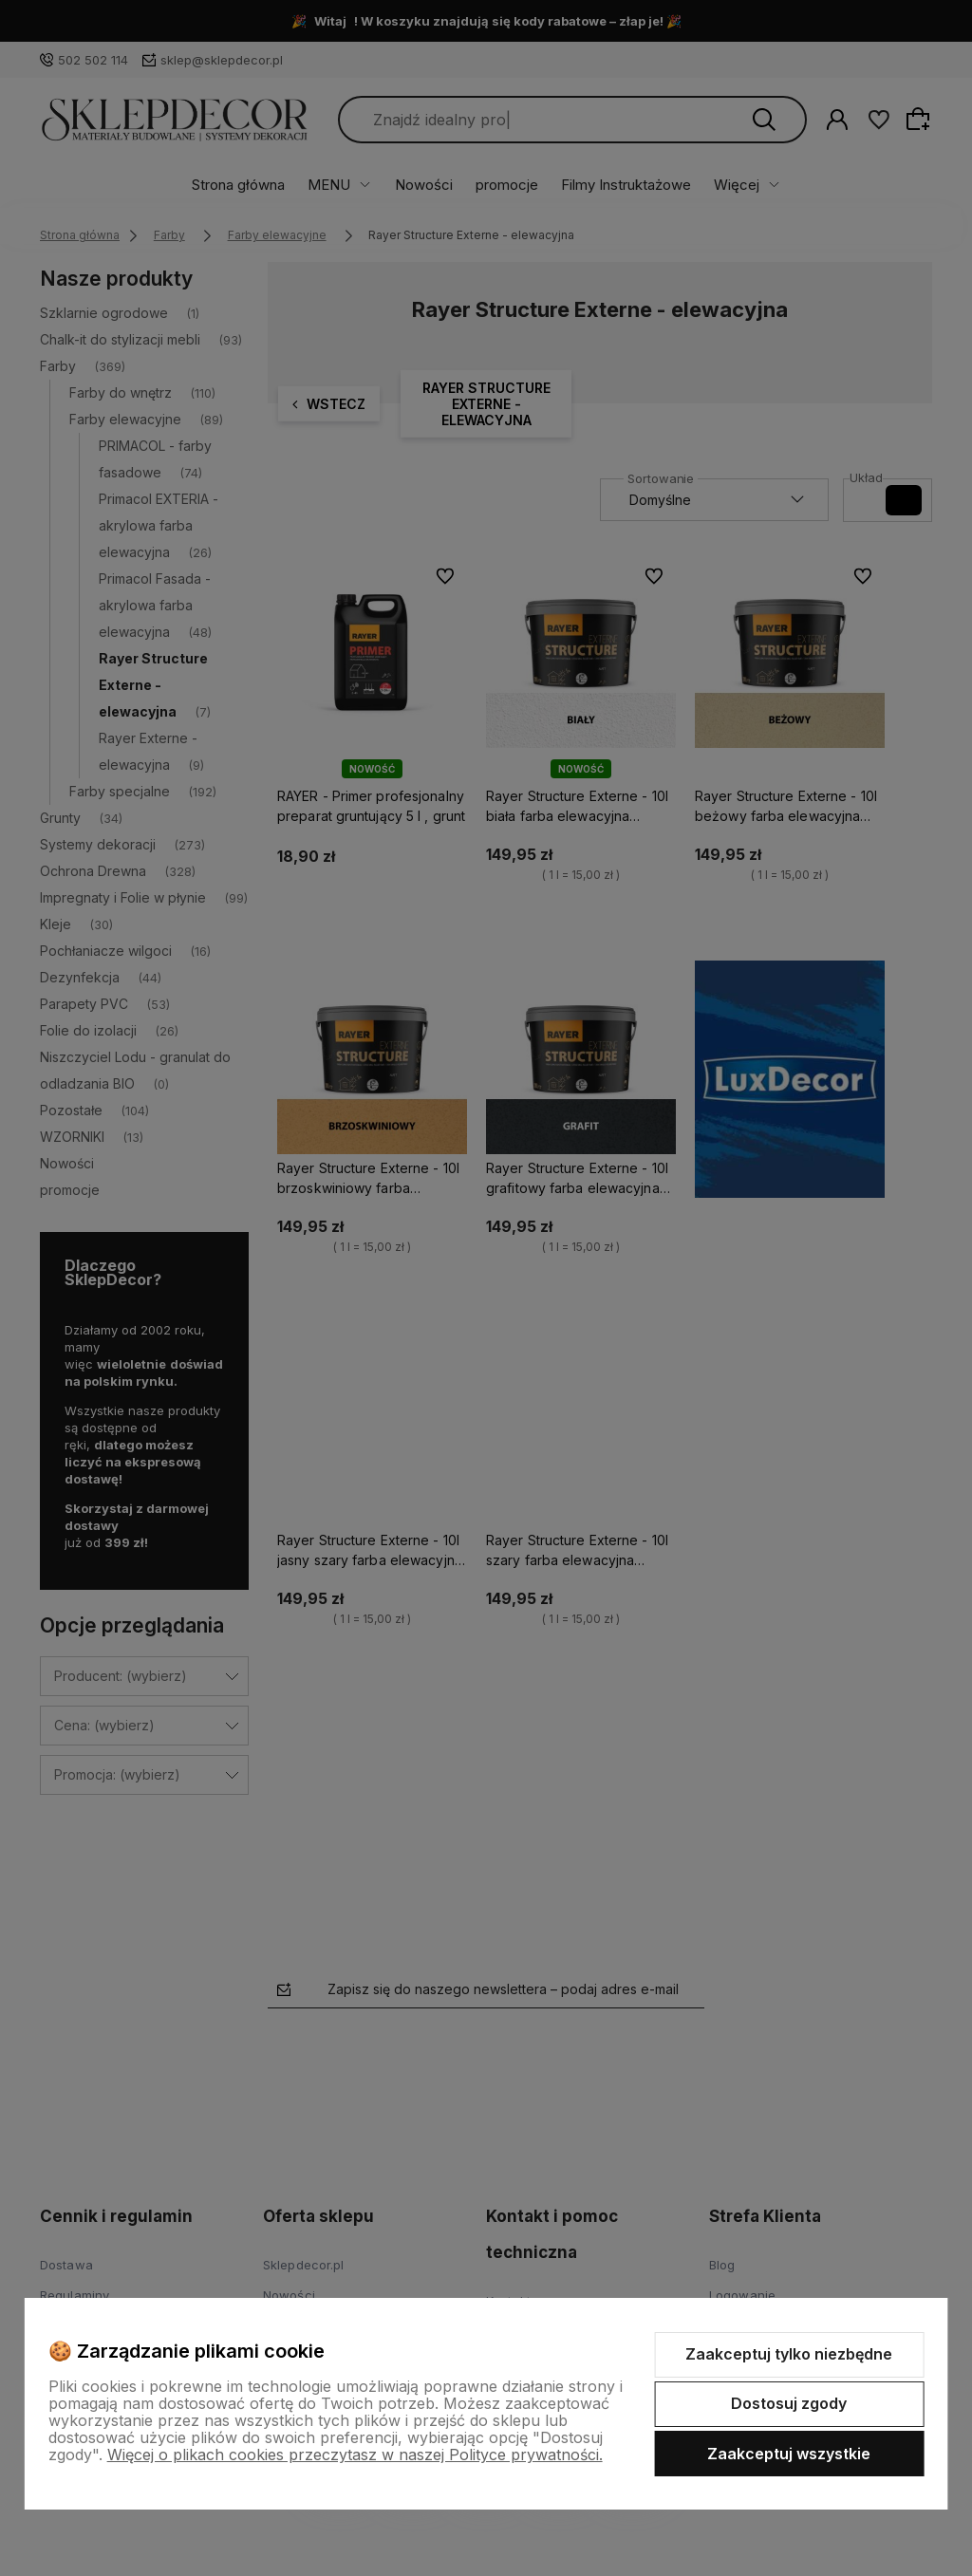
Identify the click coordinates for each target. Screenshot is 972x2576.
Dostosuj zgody (789, 2403)
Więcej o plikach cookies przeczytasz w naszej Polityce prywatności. (355, 2454)
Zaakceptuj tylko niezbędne (788, 2353)
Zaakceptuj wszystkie (788, 2453)
